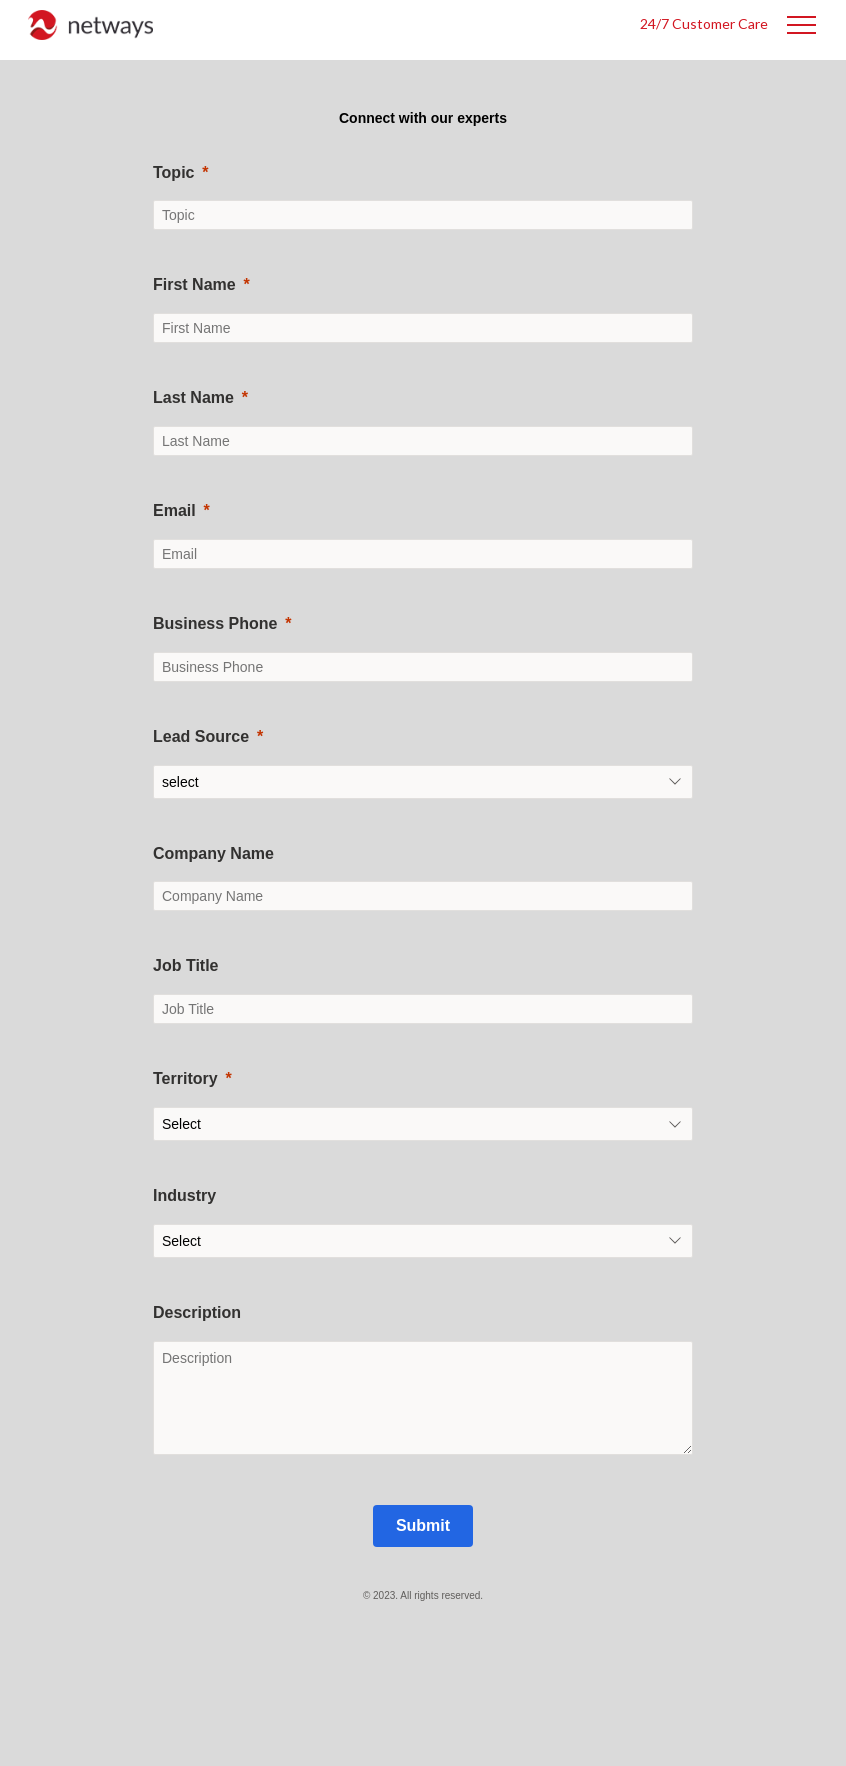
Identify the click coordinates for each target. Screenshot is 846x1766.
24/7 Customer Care (704, 23)
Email (174, 510)
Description (197, 1312)
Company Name (213, 853)
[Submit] (423, 1526)
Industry (184, 1195)
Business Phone (215, 623)
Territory (185, 1078)
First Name (194, 284)
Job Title (186, 965)
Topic (173, 172)
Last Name (193, 397)
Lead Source (201, 736)
